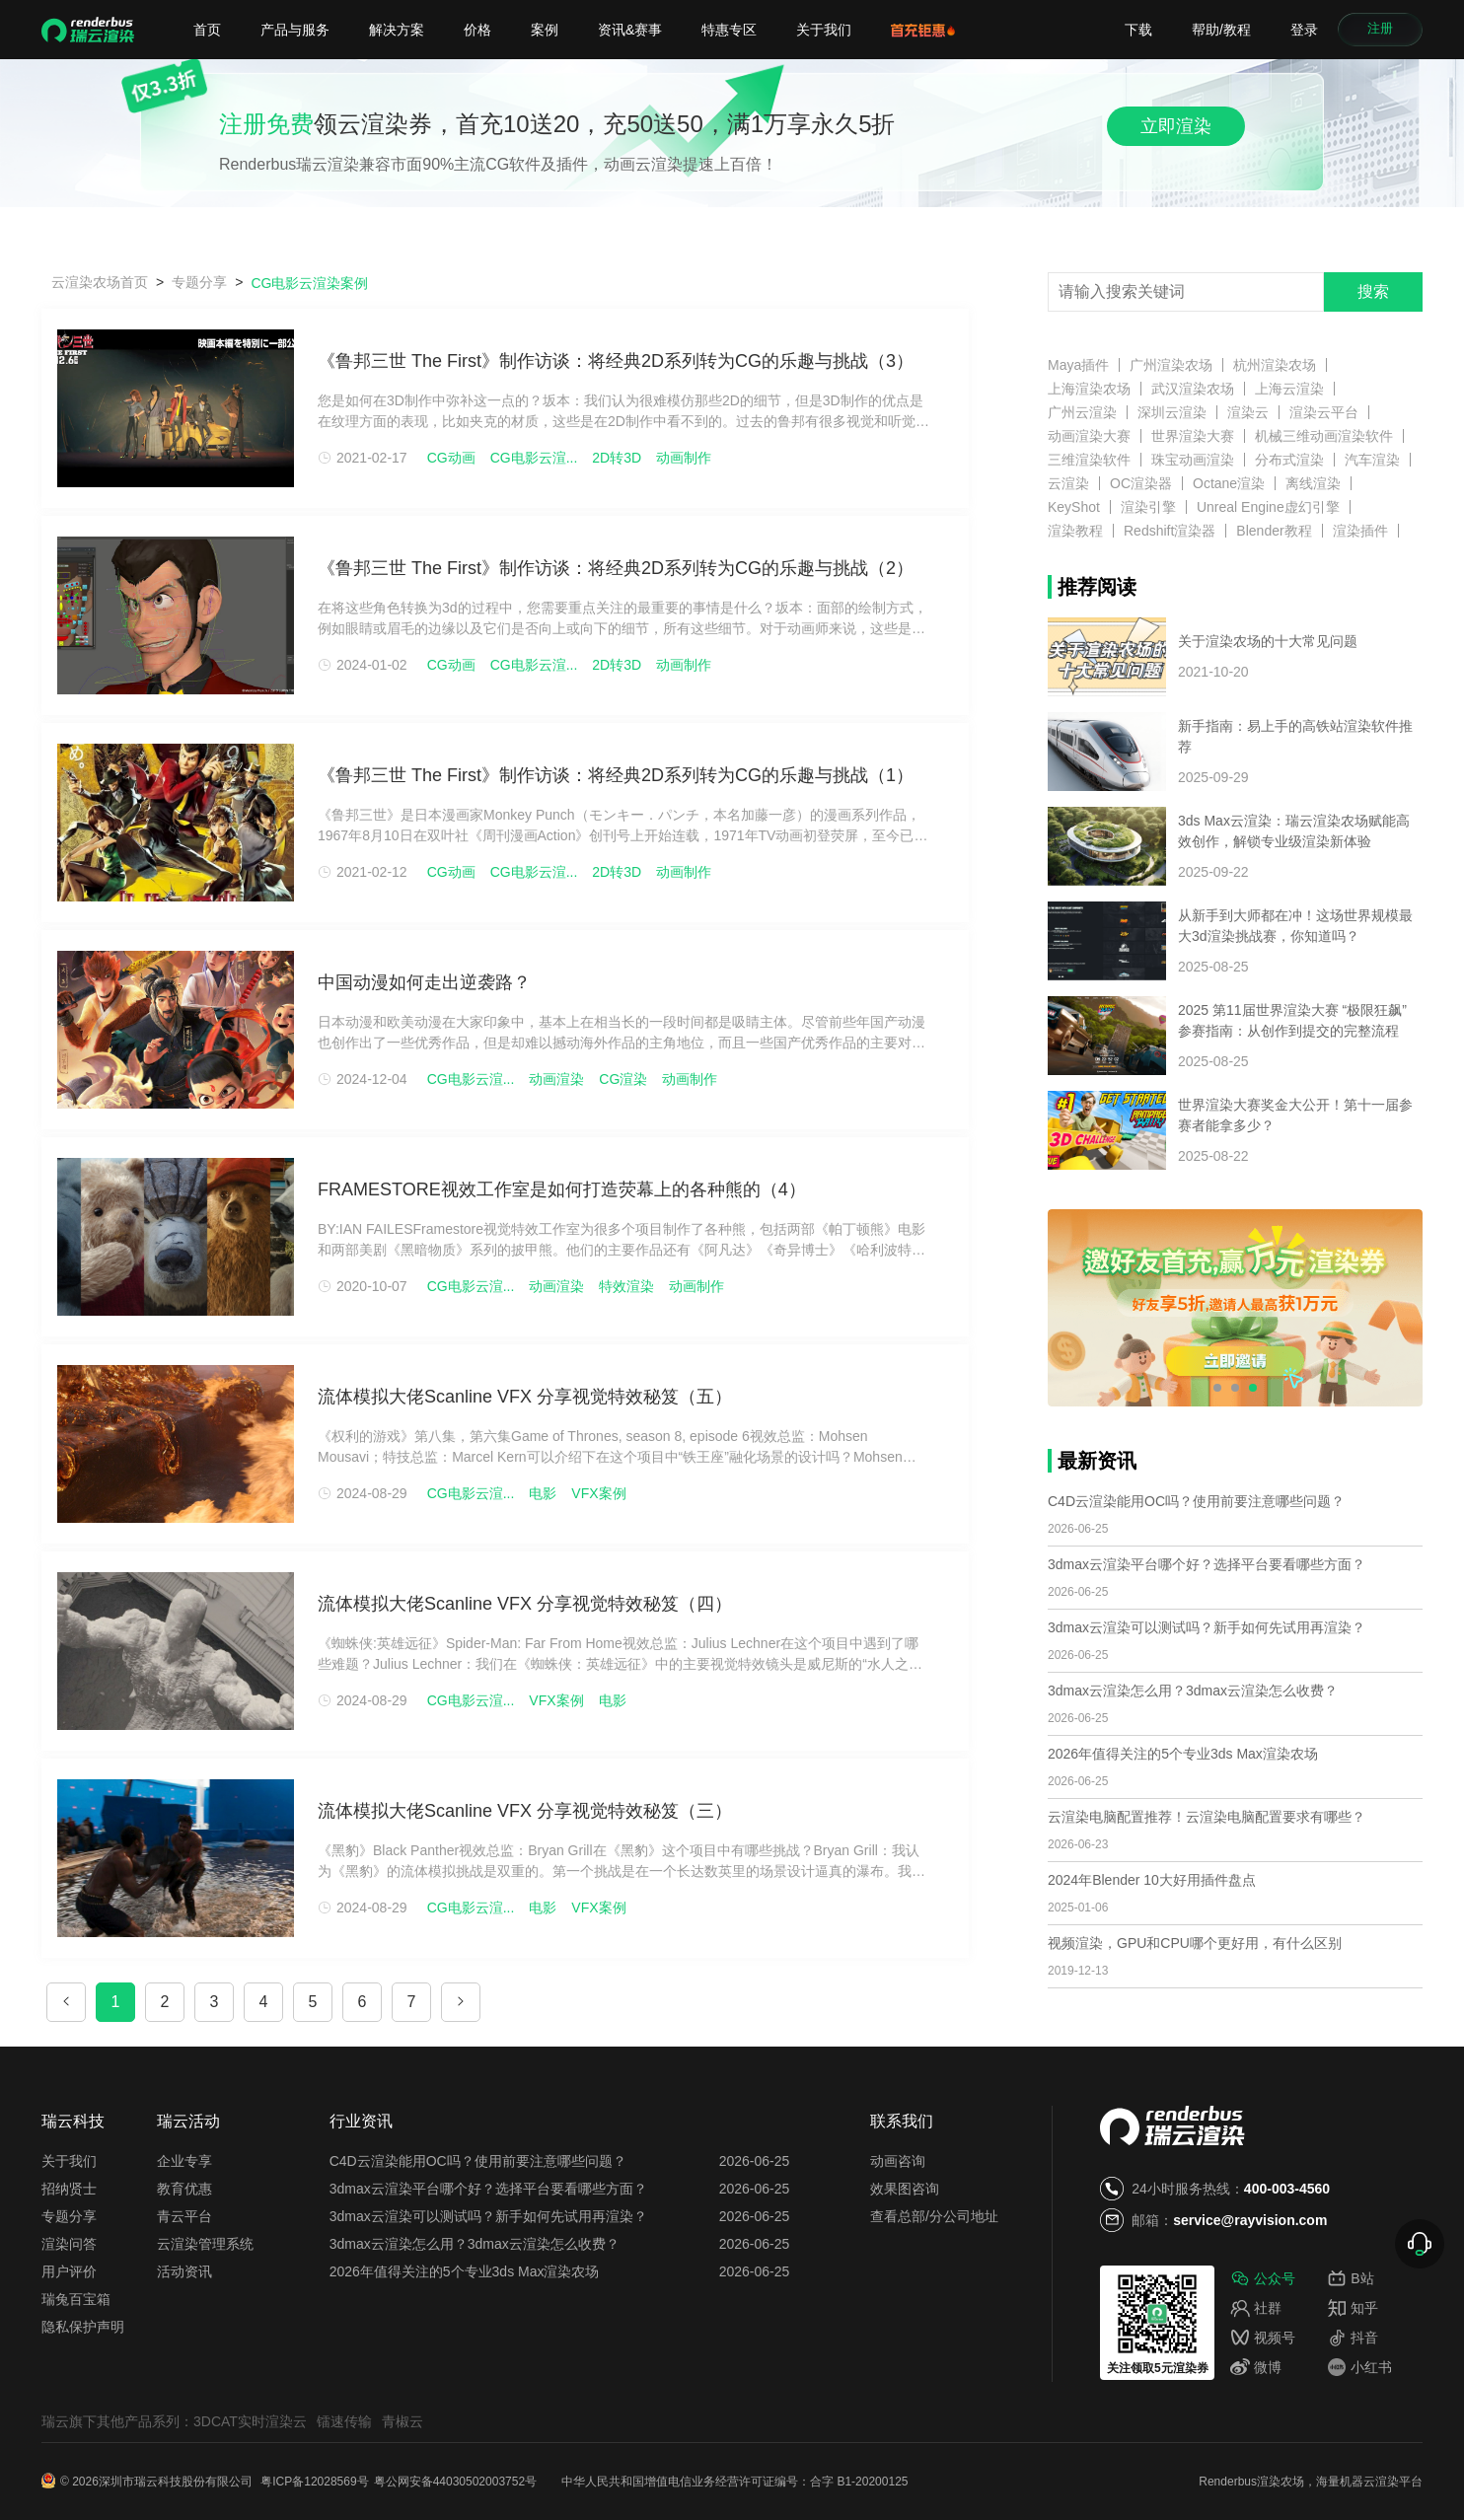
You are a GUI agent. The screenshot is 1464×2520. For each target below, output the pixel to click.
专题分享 (69, 2216)
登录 (1304, 29)
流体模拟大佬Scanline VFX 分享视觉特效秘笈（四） (525, 1604)
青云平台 (184, 2216)
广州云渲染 (1082, 412)
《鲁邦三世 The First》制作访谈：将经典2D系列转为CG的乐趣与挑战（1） (616, 775)
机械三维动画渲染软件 (1324, 436)
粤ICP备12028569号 (314, 2481)
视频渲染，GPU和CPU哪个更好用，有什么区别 (1195, 1943)
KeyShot (1074, 507)
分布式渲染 (1289, 460)
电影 (542, 1493)
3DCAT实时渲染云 (250, 2421)
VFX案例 (598, 1493)
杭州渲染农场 (1274, 365)
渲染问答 (69, 2244)
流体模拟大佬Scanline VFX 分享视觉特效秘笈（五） (525, 1396)
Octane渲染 (1229, 483)
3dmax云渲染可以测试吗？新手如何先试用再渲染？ (1206, 1627)
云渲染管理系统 (205, 2244)
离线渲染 (1313, 483)
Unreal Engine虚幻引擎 (1268, 507)
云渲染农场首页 (99, 282)
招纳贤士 (69, 2188)
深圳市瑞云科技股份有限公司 (177, 2481)
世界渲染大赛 (1192, 436)
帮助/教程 (1221, 29)
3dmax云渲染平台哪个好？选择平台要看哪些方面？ (1206, 1564)
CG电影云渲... (534, 458)
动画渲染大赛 (1089, 436)
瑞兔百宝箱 (75, 2299)
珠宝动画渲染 (1192, 460)
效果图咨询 (904, 2188)
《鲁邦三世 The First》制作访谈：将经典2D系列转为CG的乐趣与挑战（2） (616, 568)
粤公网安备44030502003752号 (455, 2481)
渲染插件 (1360, 531)
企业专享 (184, 2161)
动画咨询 (897, 2161)
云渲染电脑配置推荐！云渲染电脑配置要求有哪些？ (1206, 1817)
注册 (1380, 29)
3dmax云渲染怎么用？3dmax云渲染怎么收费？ (1193, 1690)
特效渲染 (626, 1286)
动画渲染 (556, 1079)
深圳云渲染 (1172, 412)
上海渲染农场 (1089, 389)
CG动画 (451, 458)
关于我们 (823, 29)
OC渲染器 (1141, 483)
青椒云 (402, 2421)
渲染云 (1248, 412)
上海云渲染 (1289, 389)
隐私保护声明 (82, 2327)
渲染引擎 (1148, 507)
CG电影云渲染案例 (309, 283)
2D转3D (616, 458)
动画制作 (683, 458)
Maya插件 (1078, 365)
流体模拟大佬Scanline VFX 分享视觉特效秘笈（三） (525, 1811)
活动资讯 (184, 2271)
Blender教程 (1273, 531)
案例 (544, 29)
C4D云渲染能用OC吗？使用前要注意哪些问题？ (1196, 1501)
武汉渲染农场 (1192, 389)
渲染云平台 (1323, 412)
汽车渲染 (1372, 460)
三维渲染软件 (1089, 460)
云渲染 (1068, 483)
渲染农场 (1280, 2481)
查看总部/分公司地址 (934, 2216)
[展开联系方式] (1419, 2243)
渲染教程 (1075, 531)
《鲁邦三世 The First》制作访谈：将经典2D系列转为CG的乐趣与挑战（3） (616, 361)
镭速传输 (344, 2421)
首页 (207, 29)
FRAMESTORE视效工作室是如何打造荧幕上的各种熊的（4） (562, 1189)
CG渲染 (623, 1079)
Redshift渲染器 (1169, 531)
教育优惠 (184, 2188)
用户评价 (69, 2271)
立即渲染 (1175, 126)
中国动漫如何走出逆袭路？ (424, 982)
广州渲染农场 (1171, 365)
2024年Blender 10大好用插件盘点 (1152, 1880)
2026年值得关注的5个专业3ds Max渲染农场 (1183, 1754)
